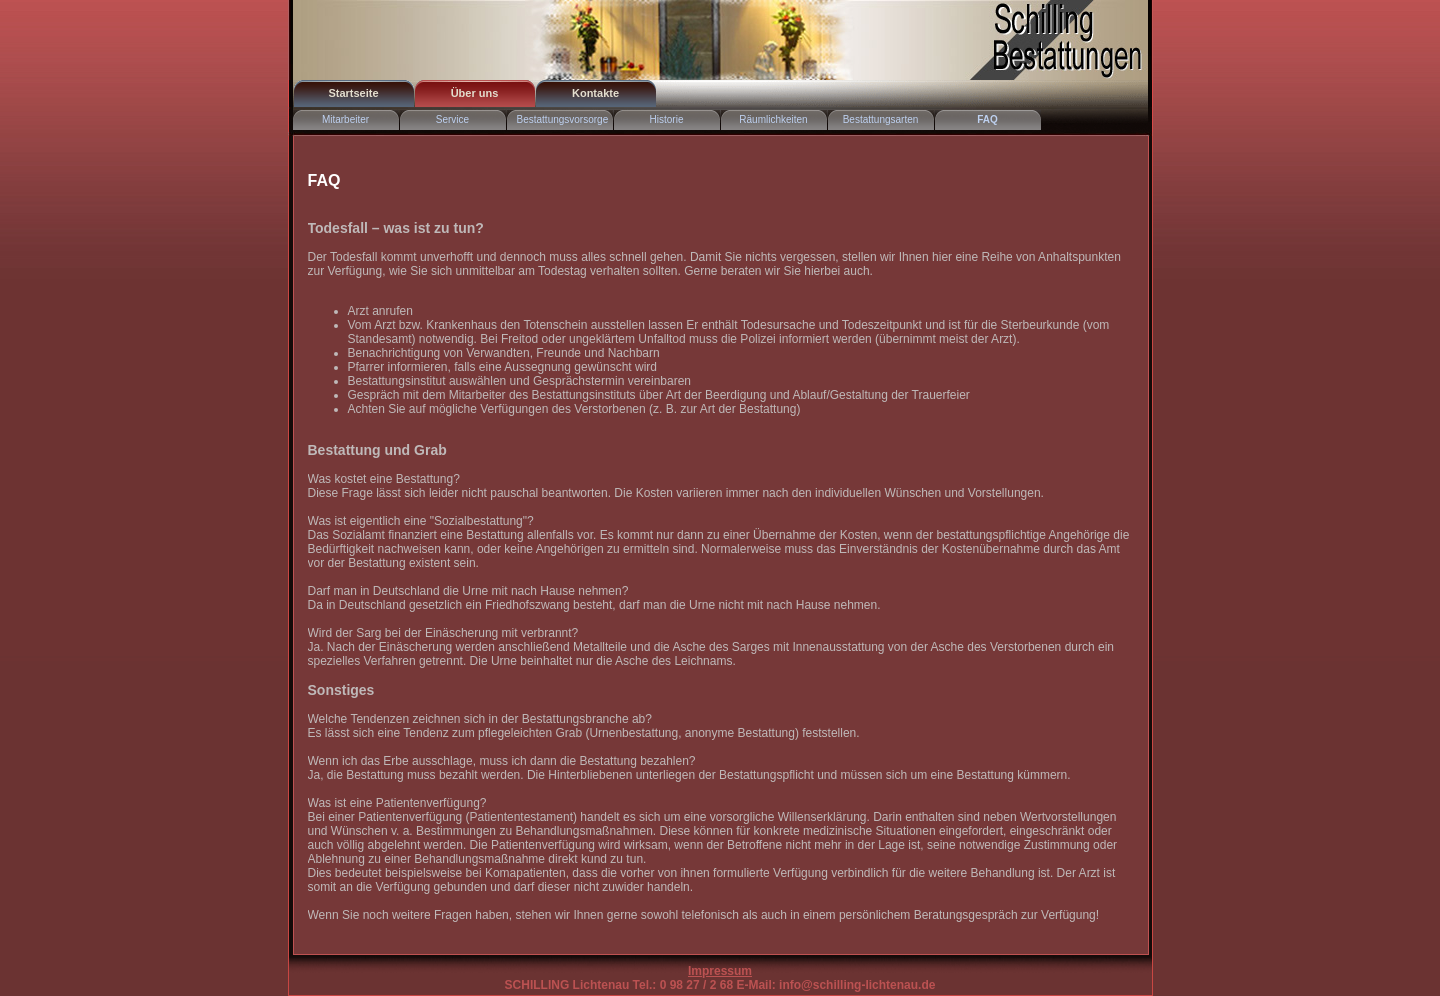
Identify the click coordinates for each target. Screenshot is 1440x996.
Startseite (353, 93)
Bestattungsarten (881, 119)
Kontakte (595, 93)
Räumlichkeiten (773, 119)
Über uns (475, 93)
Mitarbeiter (345, 119)
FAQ (987, 119)
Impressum (720, 971)
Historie (667, 119)
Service (452, 119)
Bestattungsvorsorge (563, 119)
